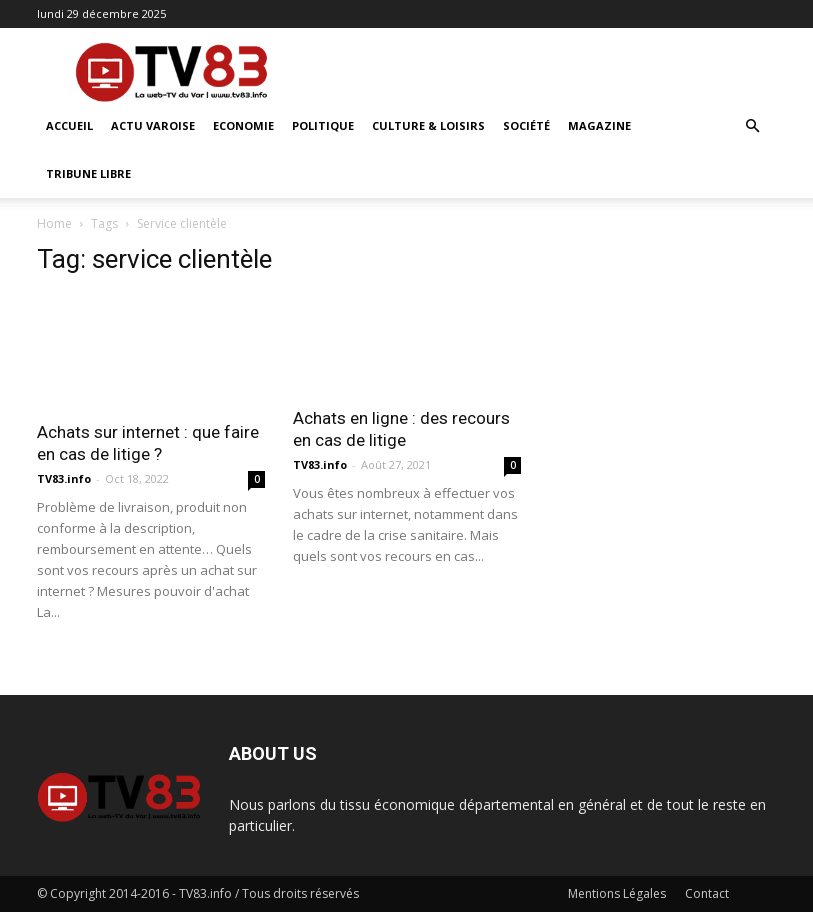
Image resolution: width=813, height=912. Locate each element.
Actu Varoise (153, 125)
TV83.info (64, 478)
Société (526, 125)
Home (54, 223)
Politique (323, 125)
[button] (753, 126)
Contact (707, 893)
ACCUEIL (69, 125)
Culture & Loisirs (428, 125)
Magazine (599, 125)
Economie (243, 125)
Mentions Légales (617, 893)
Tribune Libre (88, 173)
